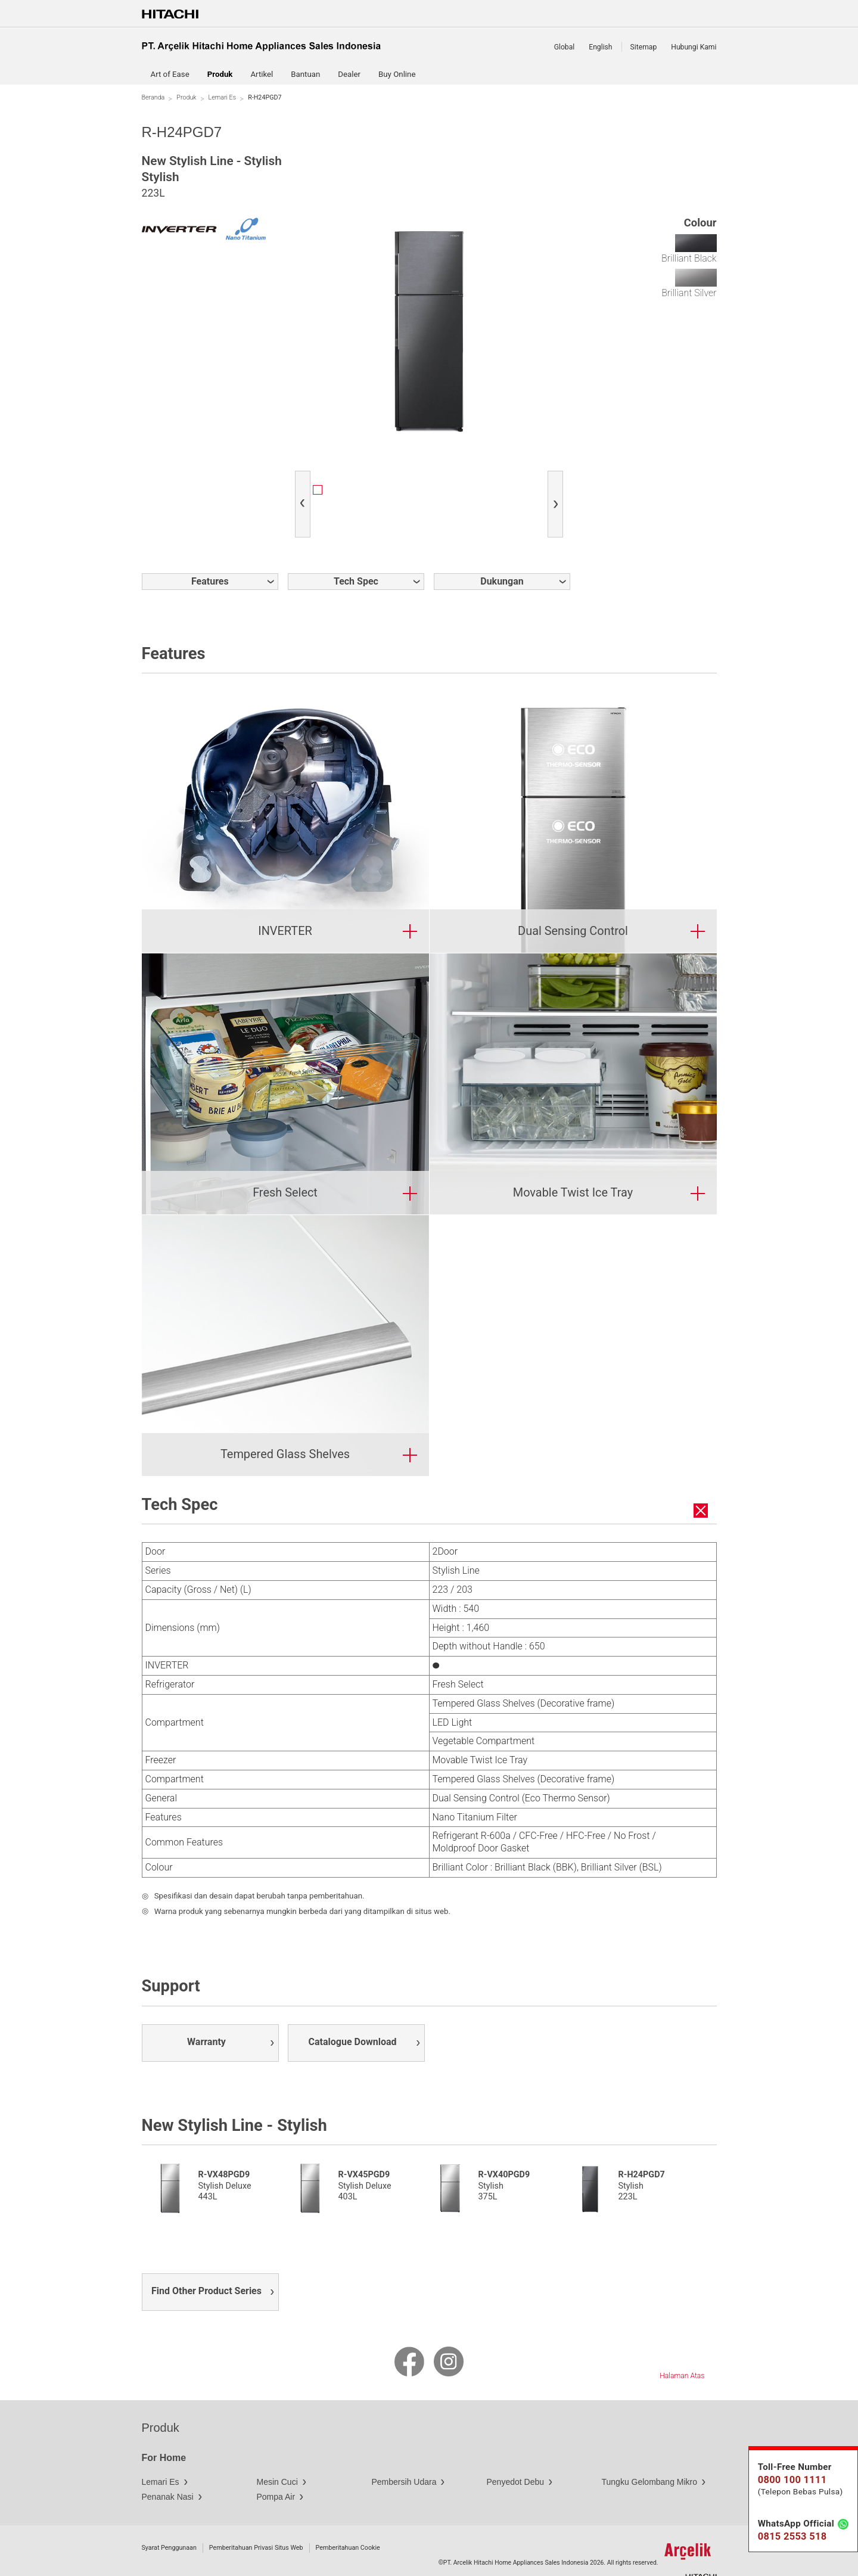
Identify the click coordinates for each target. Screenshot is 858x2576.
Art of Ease (170, 74)
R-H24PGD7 (641, 2149)
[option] (348, 491)
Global (564, 47)
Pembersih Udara (404, 2456)
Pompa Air (276, 2471)
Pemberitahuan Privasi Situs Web (256, 2522)
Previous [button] (305, 493)
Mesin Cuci (277, 2456)
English (600, 47)
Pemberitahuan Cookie (348, 2522)
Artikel (261, 74)
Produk (186, 97)
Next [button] (558, 493)
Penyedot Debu (516, 2456)
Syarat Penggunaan (169, 2522)
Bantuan (305, 74)
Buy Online (396, 74)
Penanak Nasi (168, 2471)
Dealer (349, 74)
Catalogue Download (353, 2016)
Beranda (153, 97)
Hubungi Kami (693, 47)
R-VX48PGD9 (224, 2149)
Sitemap (643, 47)
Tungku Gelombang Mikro (650, 2456)
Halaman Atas (682, 2350)
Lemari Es (223, 97)
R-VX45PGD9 (364, 2149)
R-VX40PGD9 (504, 2149)
